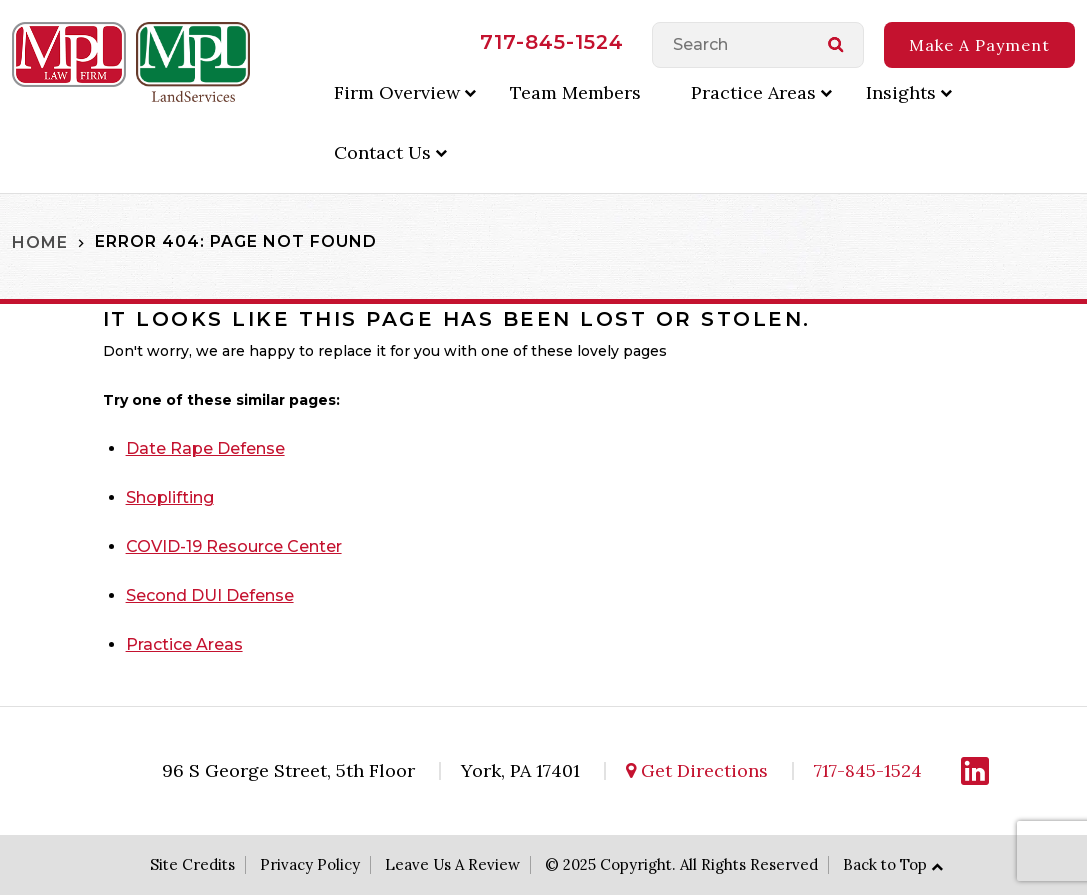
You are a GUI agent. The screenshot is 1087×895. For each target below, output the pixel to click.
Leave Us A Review (452, 864)
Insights (901, 92)
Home (40, 241)
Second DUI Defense (210, 595)
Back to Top (885, 864)
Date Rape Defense (205, 448)
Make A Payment (979, 45)
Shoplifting (170, 497)
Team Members (575, 92)
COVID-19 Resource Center (234, 546)
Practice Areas (753, 92)
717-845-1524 (552, 42)
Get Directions (697, 770)
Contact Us (382, 152)
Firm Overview (397, 92)
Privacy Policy (310, 864)
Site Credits (192, 864)
